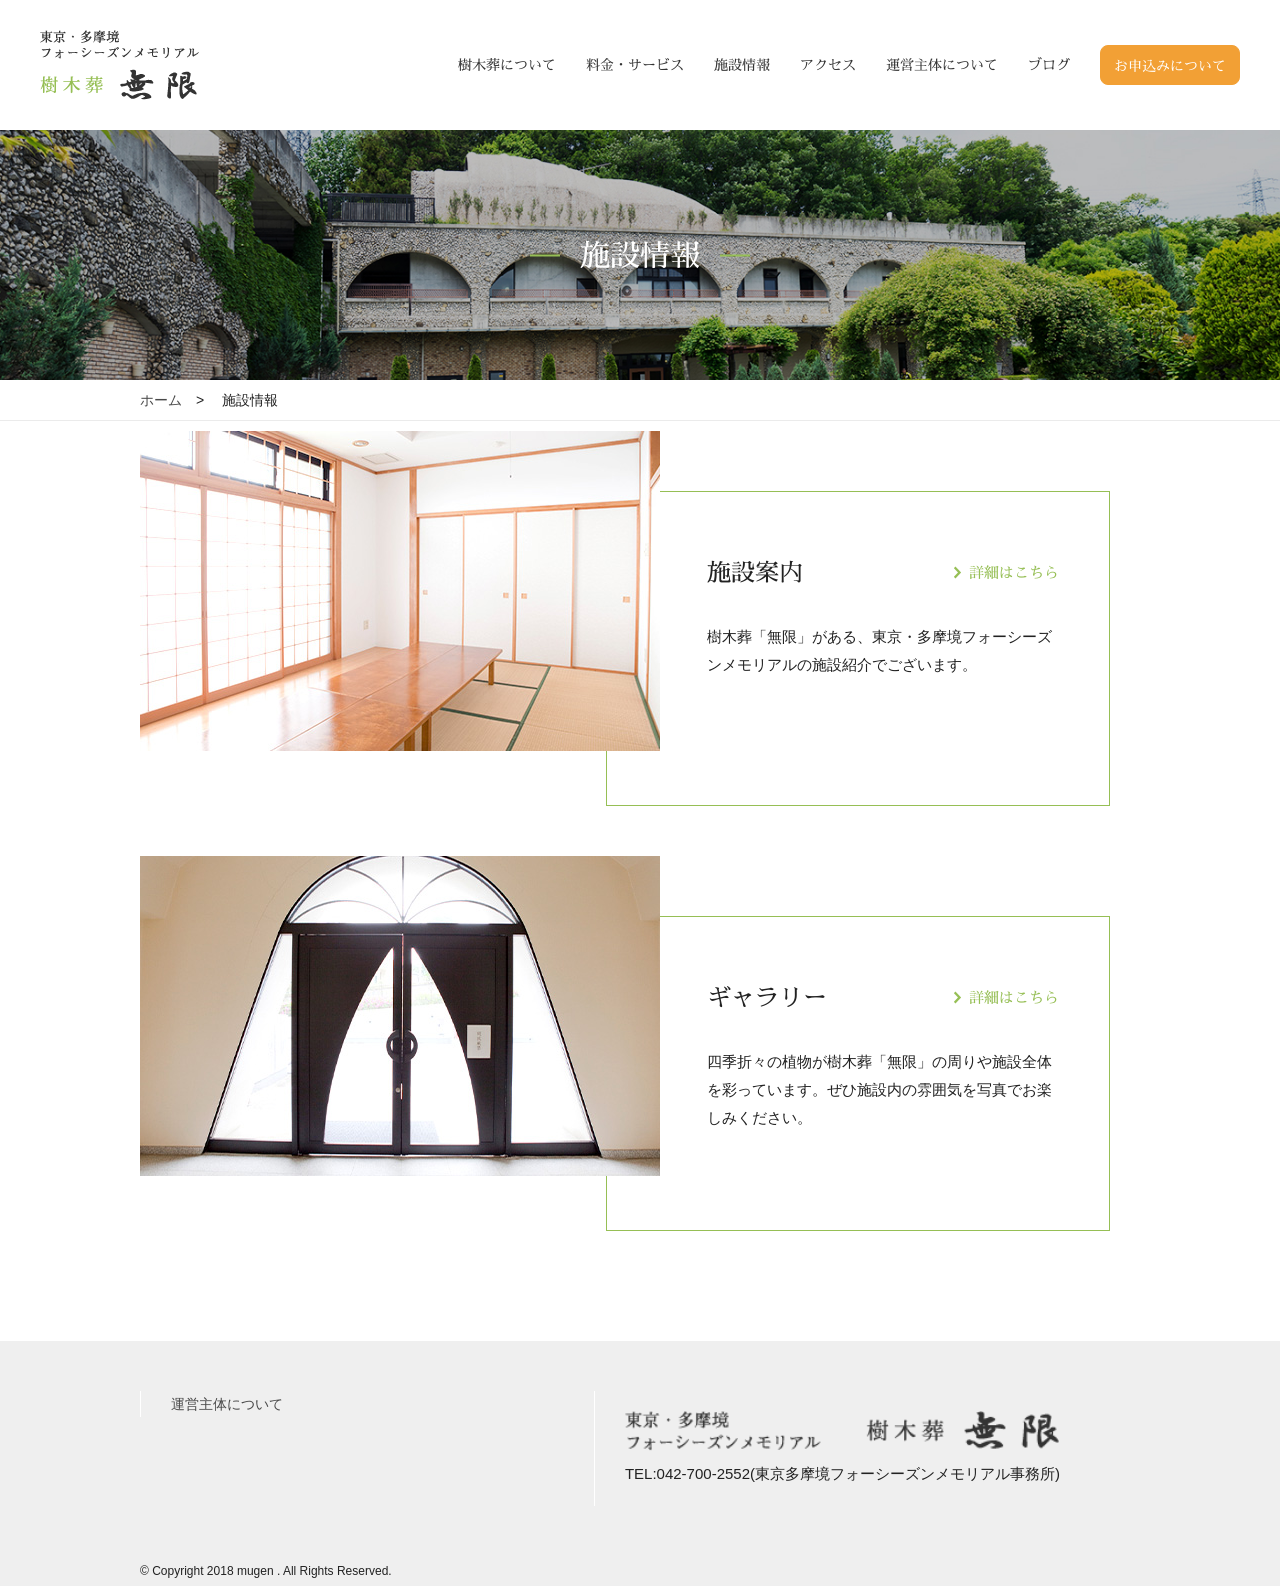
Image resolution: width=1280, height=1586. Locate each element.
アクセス (828, 64)
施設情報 (742, 64)
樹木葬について (507, 64)
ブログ (1049, 64)
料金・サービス (635, 64)
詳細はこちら (1014, 572)
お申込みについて (1170, 65)
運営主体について (942, 64)
